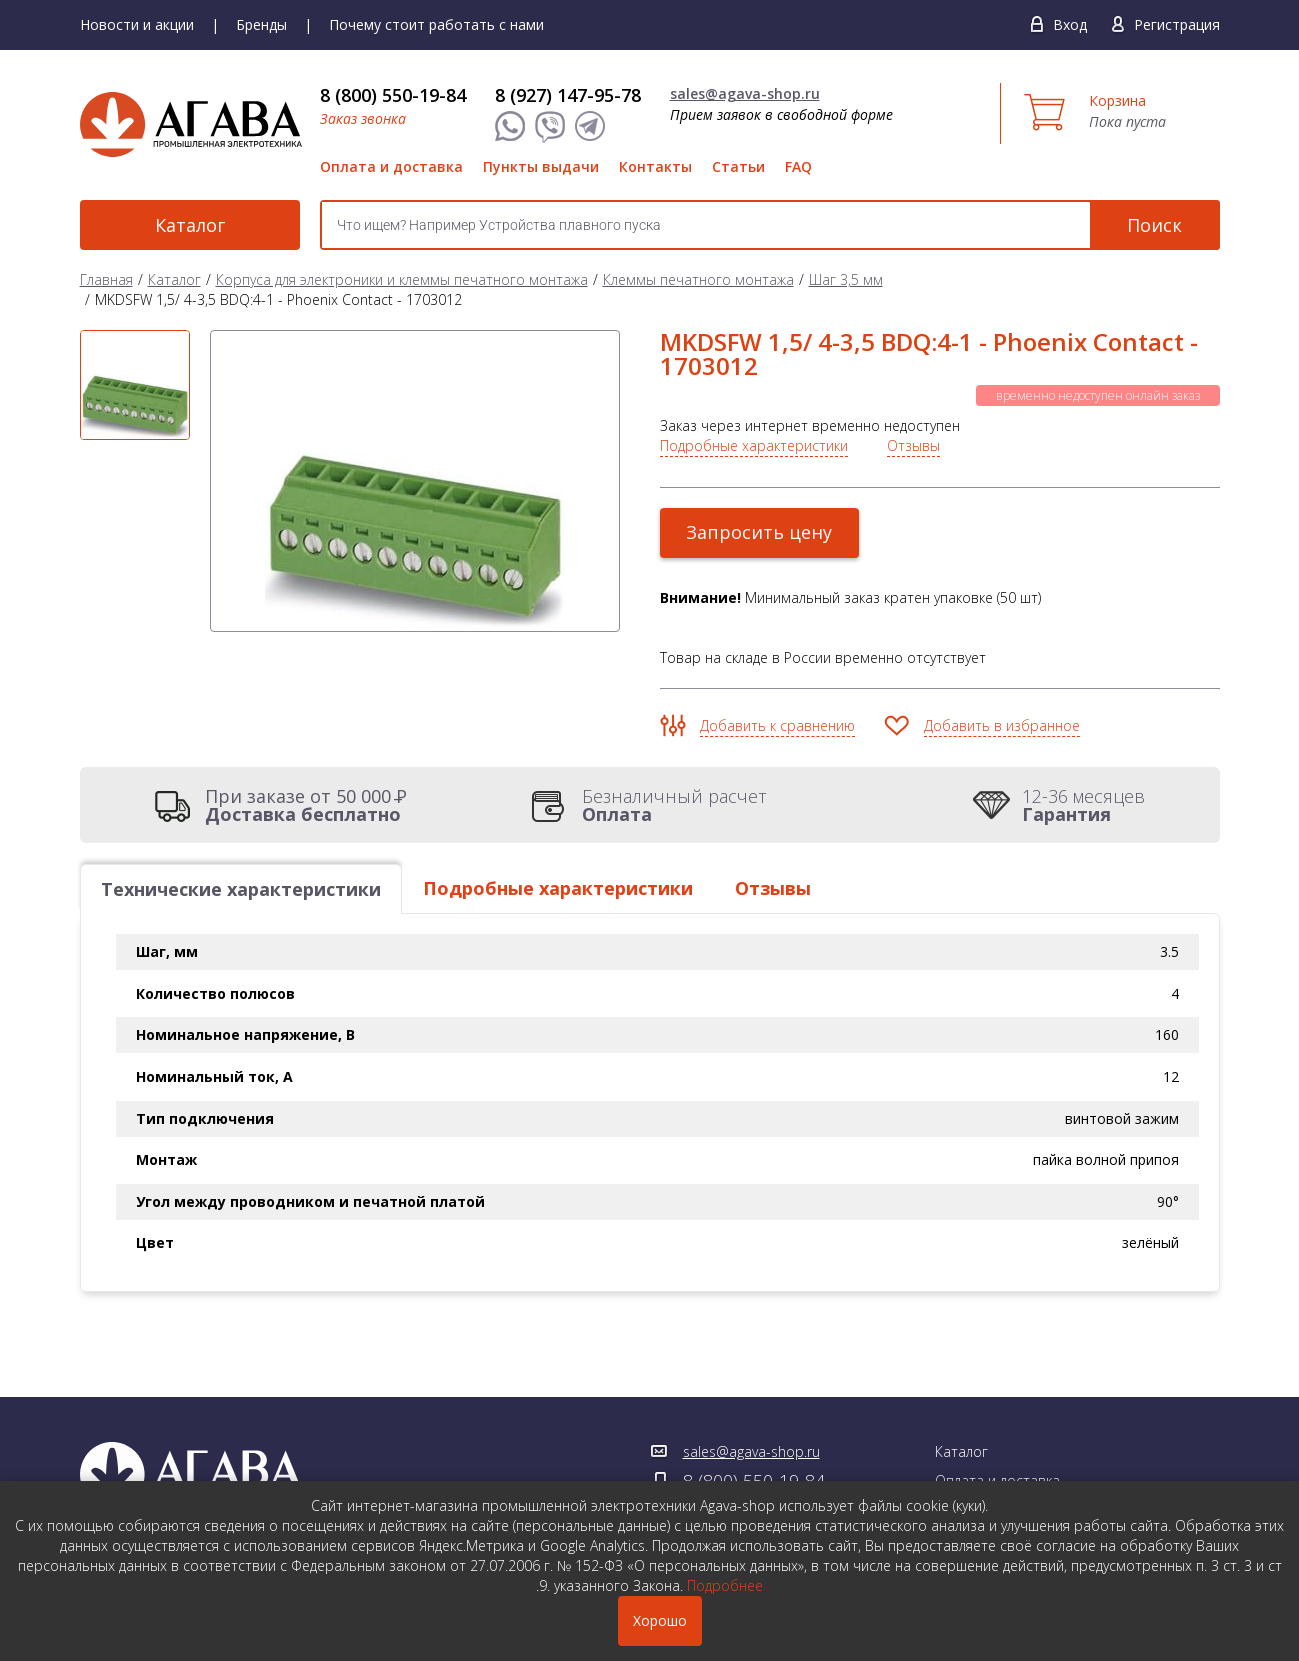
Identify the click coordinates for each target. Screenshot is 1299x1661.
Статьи (738, 166)
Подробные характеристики (754, 445)
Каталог (190, 225)
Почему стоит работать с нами (436, 24)
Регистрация (1177, 24)
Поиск (1154, 225)
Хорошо (660, 1620)
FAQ (798, 166)
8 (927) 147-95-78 (568, 95)
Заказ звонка (363, 118)
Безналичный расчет (674, 805)
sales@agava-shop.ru (745, 93)
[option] (135, 385)
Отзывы (913, 445)
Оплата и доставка (391, 166)
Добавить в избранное (1002, 725)
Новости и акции (137, 24)
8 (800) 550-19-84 (393, 95)
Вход (1070, 24)
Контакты (655, 166)
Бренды (261, 24)
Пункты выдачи (541, 166)
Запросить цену (760, 532)
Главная (106, 279)
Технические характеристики (241, 889)
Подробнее (725, 1585)
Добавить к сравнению (777, 725)
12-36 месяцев (1083, 805)
